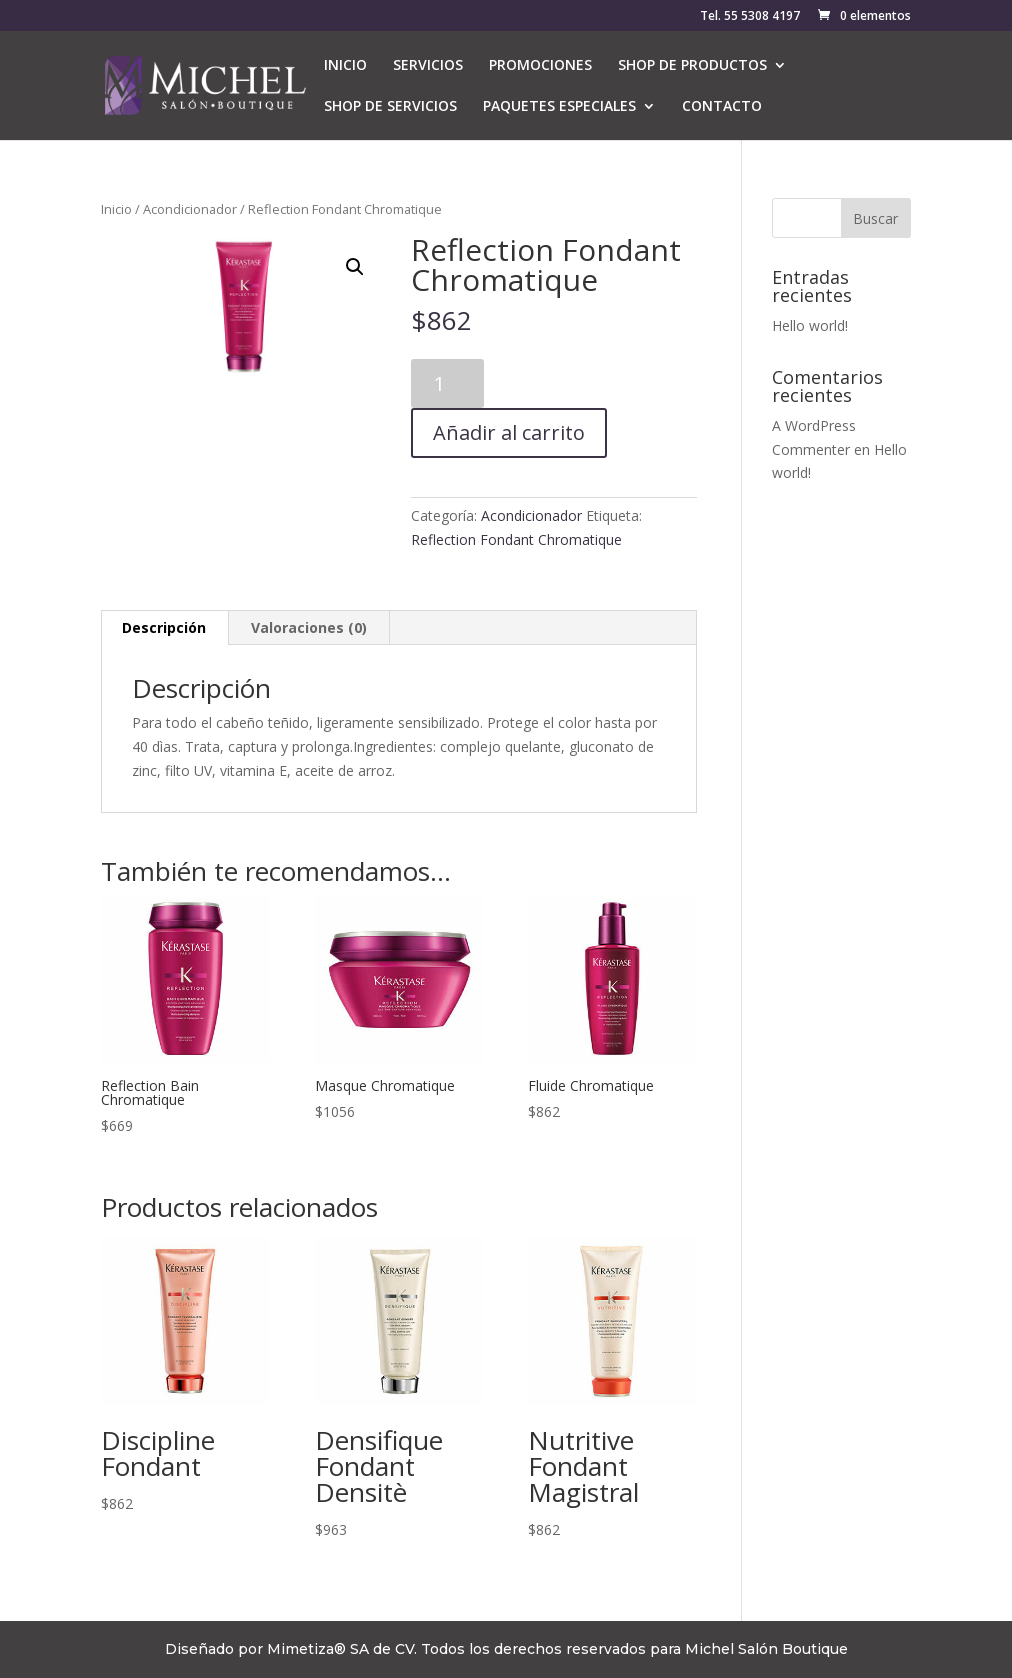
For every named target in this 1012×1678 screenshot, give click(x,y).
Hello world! (810, 325)
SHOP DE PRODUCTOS (692, 66)
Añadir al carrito (509, 432)
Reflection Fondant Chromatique (516, 539)
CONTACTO (722, 107)
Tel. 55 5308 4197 (750, 17)
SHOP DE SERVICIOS (390, 107)
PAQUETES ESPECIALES (559, 107)
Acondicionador (190, 209)
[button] (355, 267)
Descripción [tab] (164, 627)
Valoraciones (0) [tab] (309, 627)
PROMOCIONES (540, 66)
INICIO (345, 66)
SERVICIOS (428, 66)
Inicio (116, 209)
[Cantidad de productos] (447, 383)
